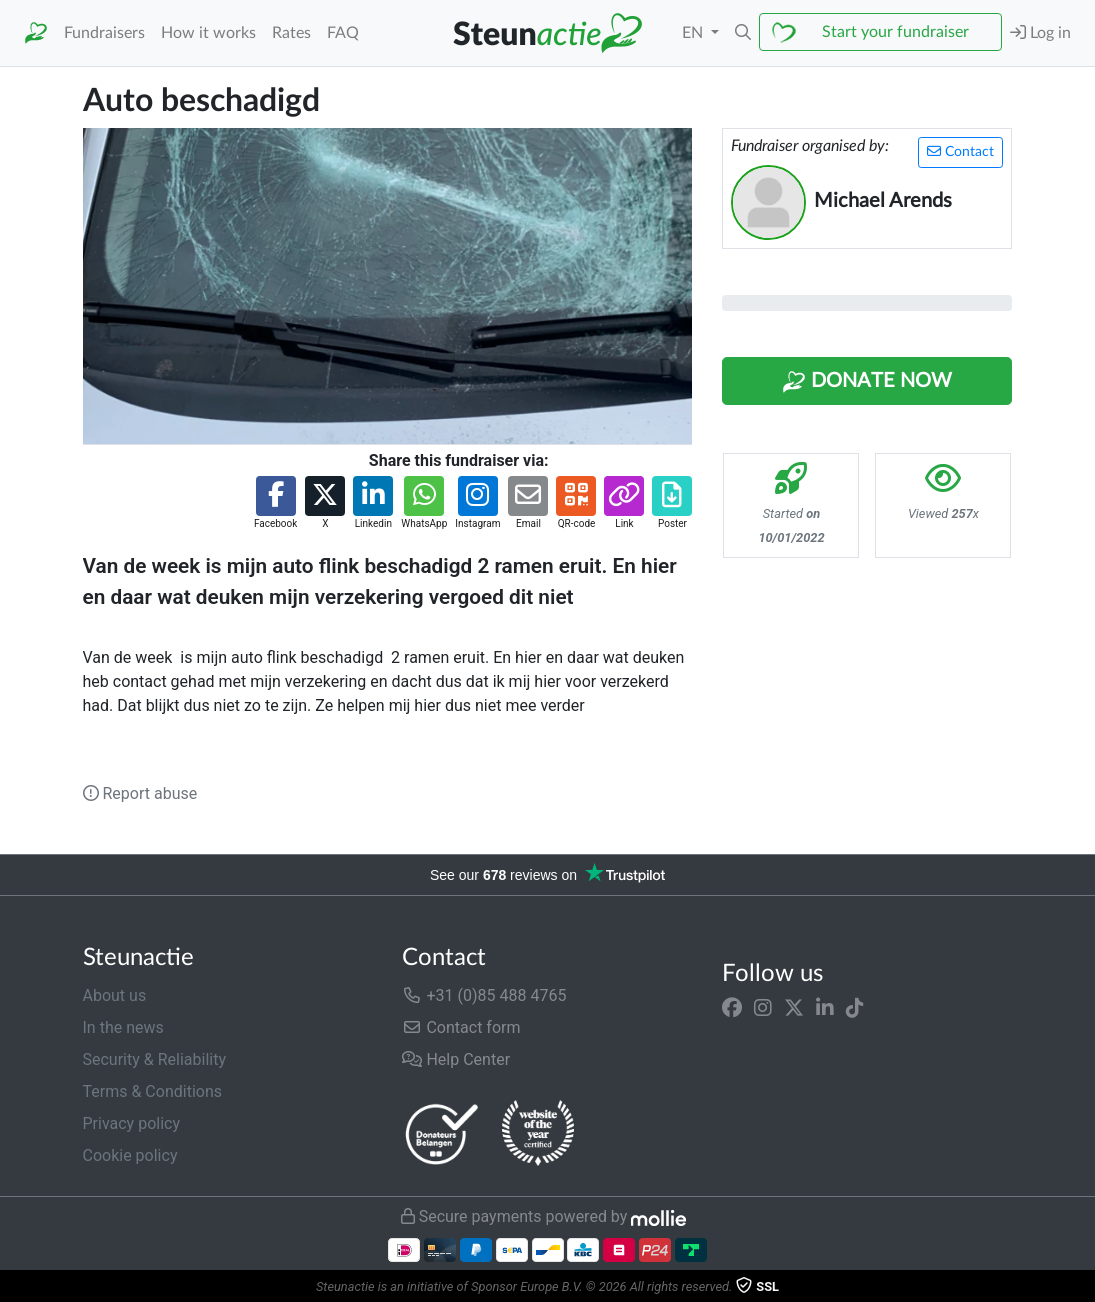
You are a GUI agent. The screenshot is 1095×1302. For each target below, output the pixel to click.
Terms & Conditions (153, 1091)
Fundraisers (104, 33)
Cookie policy (130, 1155)
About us (115, 995)
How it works (208, 33)
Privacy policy (132, 1123)
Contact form (461, 1027)
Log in (1040, 32)
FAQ (343, 33)
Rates (291, 33)
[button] (743, 33)
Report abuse (140, 793)
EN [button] (694, 33)
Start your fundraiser (895, 32)
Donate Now (867, 382)
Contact (960, 151)
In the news (123, 1027)
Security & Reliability (154, 1059)
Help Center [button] (456, 1059)
